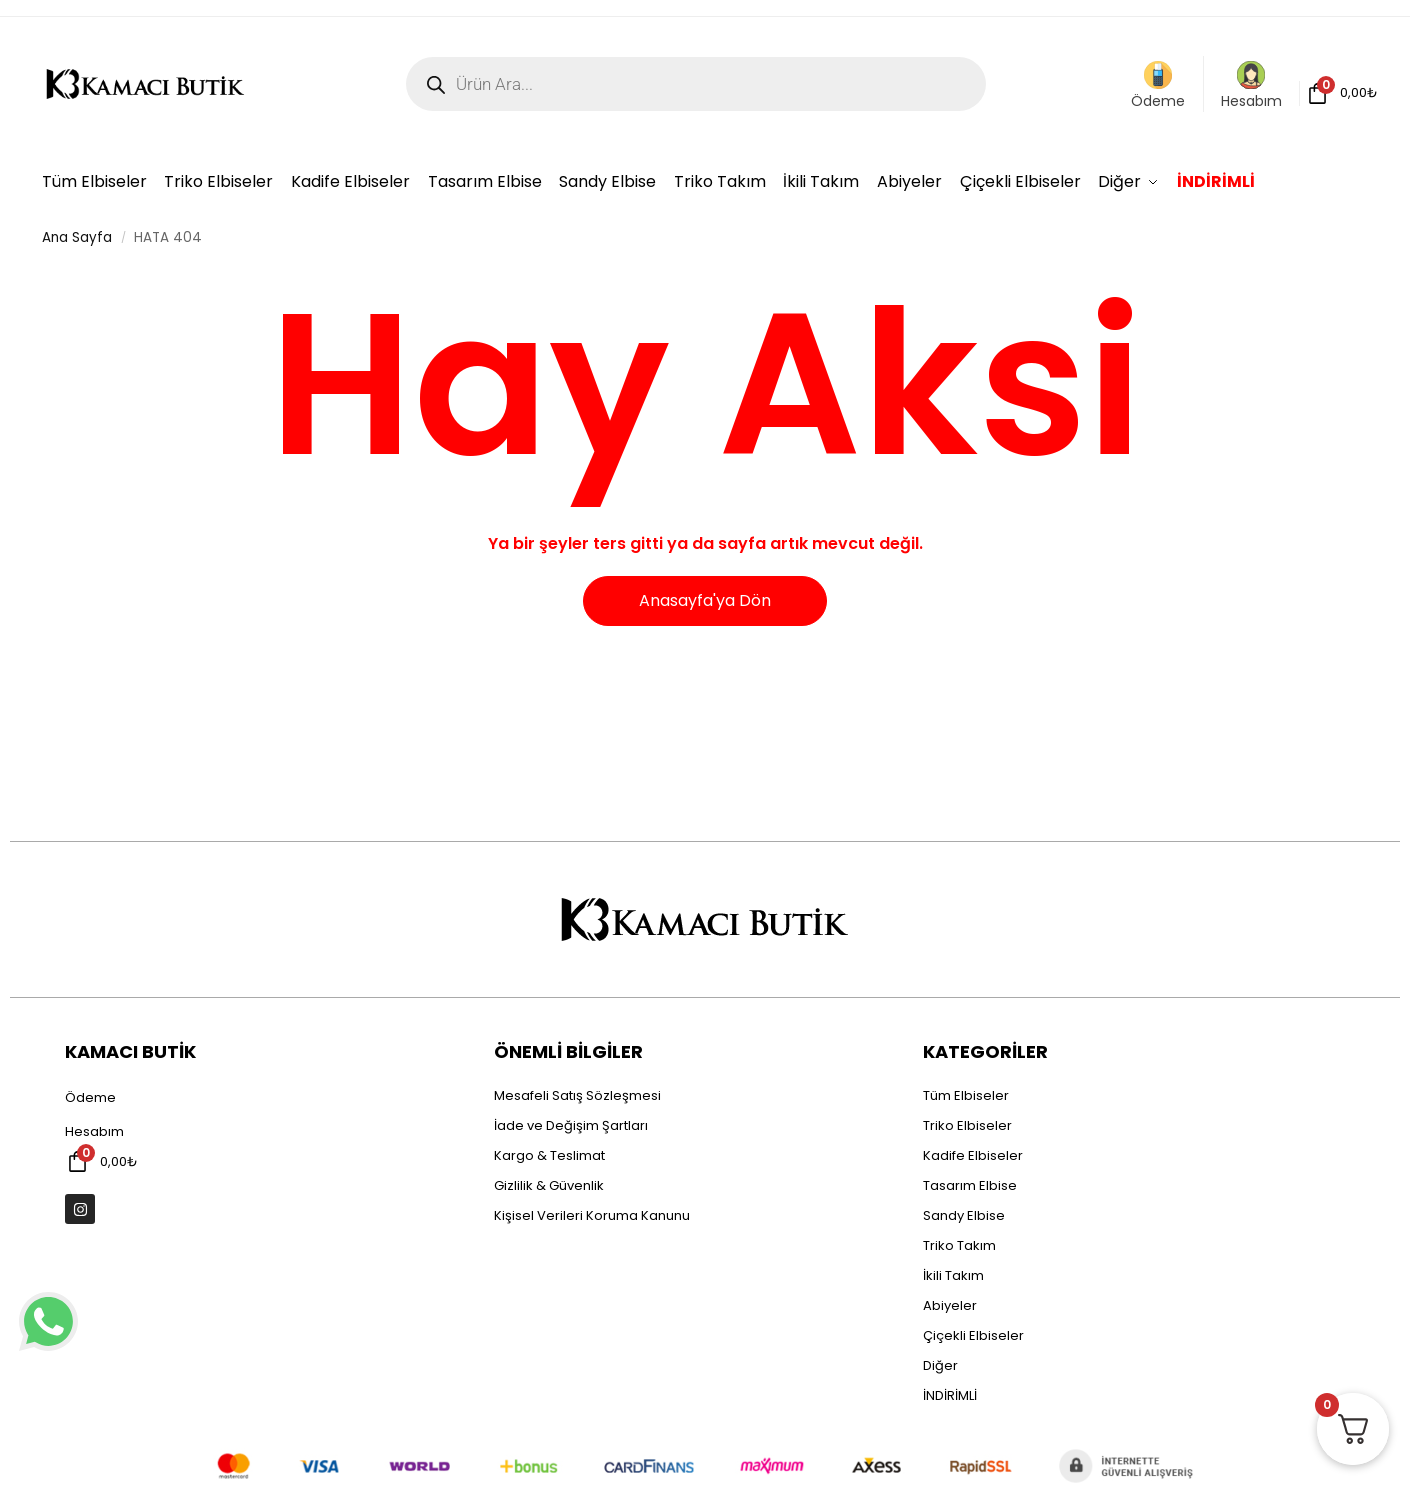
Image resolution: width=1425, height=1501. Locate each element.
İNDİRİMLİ (950, 1395)
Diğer (940, 1365)
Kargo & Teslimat (549, 1155)
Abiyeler (950, 1305)
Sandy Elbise (964, 1215)
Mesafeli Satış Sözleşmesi (577, 1095)
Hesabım (1251, 86)
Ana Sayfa (77, 237)
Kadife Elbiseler (973, 1155)
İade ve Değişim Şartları (571, 1125)
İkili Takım (953, 1275)
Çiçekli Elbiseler (973, 1335)
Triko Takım (959, 1245)
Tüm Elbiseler (966, 1095)
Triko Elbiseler (967, 1125)
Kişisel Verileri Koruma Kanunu (592, 1215)
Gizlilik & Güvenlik (549, 1185)
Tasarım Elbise (970, 1185)
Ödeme (1158, 86)
